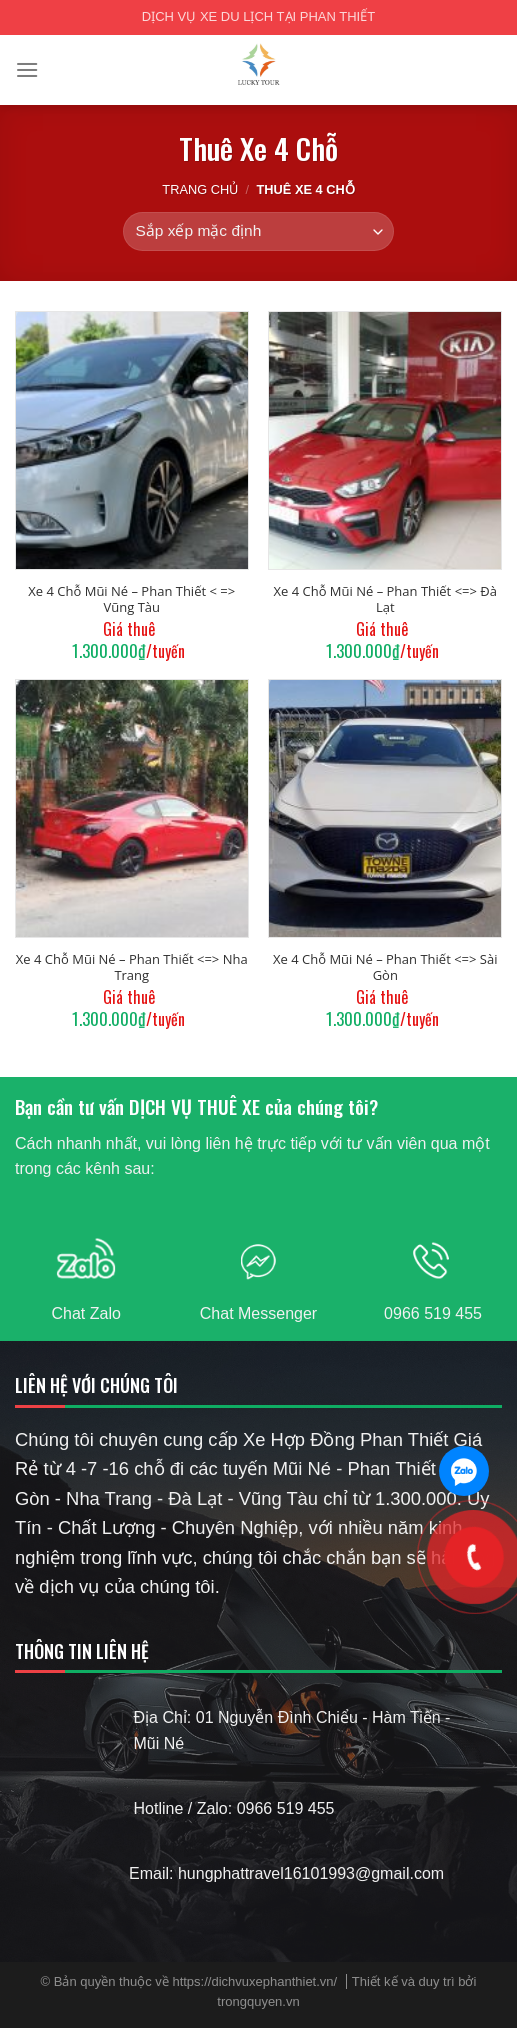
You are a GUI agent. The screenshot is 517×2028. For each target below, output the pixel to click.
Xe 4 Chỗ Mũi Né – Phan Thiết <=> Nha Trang (132, 967)
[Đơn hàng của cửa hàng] (258, 231)
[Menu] (27, 69)
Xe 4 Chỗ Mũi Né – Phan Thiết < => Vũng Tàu (131, 599)
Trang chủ (200, 189)
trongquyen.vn (258, 2001)
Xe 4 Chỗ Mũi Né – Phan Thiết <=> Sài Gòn (385, 967)
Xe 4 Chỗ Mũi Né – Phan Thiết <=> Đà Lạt (385, 599)
